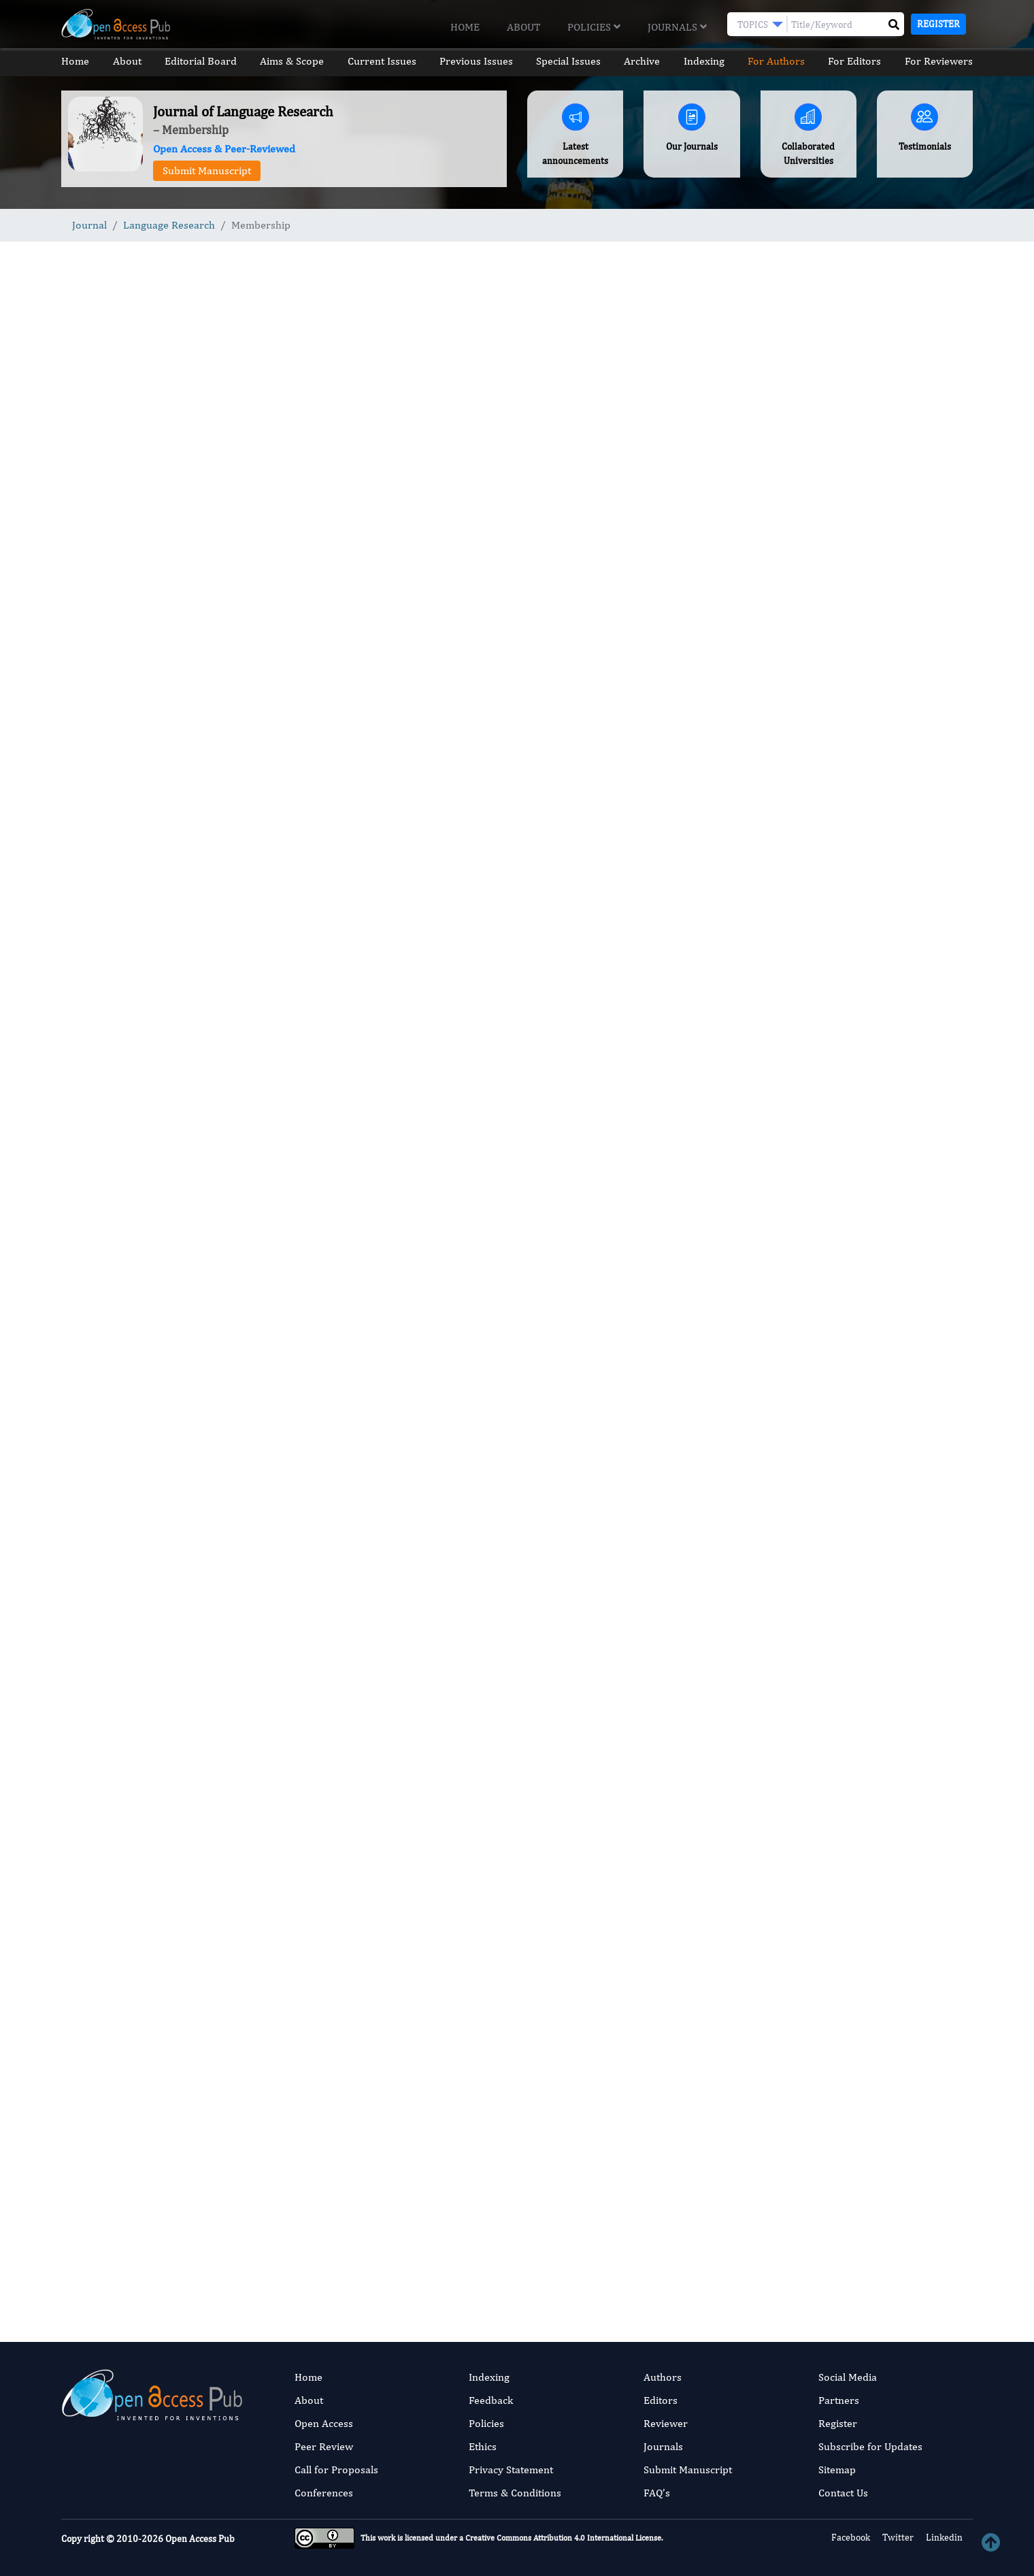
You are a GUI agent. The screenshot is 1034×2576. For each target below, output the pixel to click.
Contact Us (843, 2492)
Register (938, 23)
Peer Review (324, 2446)
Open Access (324, 2423)
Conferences (324, 2492)
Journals (677, 26)
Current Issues (381, 60)
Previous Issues (476, 60)
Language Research (169, 224)
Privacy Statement (511, 2469)
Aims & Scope (292, 60)
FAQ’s (657, 2492)
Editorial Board (201, 60)
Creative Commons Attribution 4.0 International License (563, 2538)
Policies (593, 26)
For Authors (776, 60)
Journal (89, 224)
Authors (663, 2377)
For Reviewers (939, 60)
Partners (838, 2400)
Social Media (847, 2377)
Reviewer (666, 2423)
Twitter (897, 2537)
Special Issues (568, 60)
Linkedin (943, 2537)
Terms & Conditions (515, 2492)
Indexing (704, 60)
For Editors (855, 60)
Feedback (491, 2400)
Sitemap (837, 2469)
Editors (661, 2400)
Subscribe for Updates (870, 2446)
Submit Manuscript (207, 170)
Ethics (483, 2446)
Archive (642, 60)
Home (465, 26)
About (523, 26)
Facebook (849, 2537)
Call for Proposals (336, 2469)
